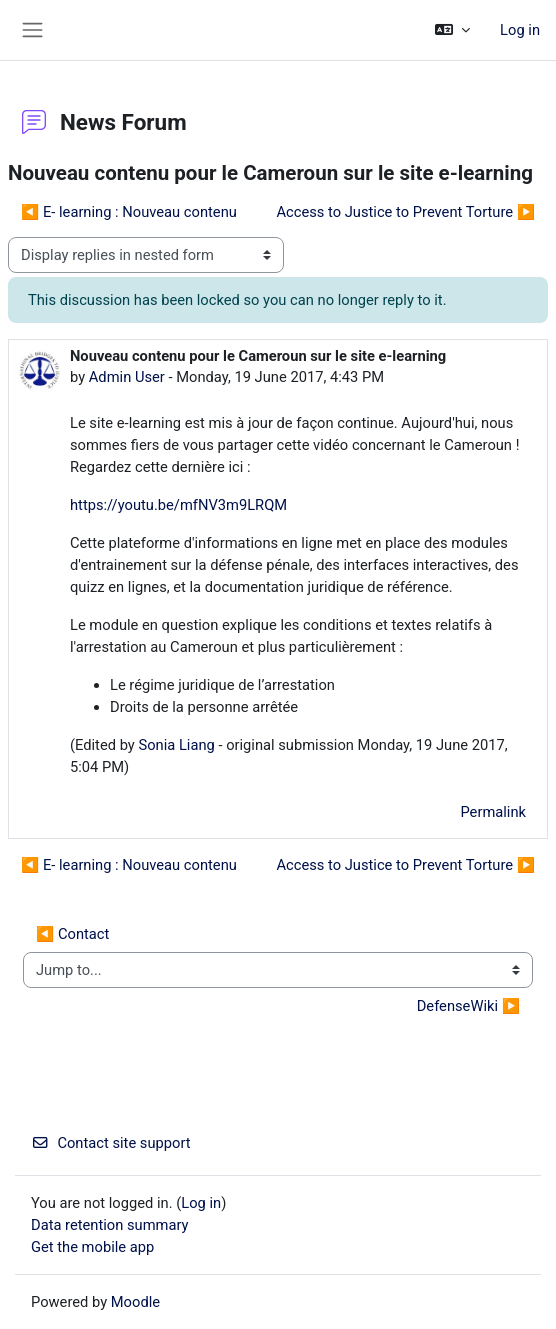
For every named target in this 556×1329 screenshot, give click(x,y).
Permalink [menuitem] (493, 812)
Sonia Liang (176, 745)
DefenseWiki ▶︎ (468, 1006)
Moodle (135, 1302)
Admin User (127, 377)
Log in (520, 30)
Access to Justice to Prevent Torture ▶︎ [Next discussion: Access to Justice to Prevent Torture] (405, 212)
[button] (452, 30)
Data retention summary (110, 1225)
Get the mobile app (92, 1247)
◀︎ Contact (72, 934)
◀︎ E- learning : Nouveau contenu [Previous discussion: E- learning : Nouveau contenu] (129, 212)
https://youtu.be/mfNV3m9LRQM (178, 505)
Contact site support (111, 1143)
